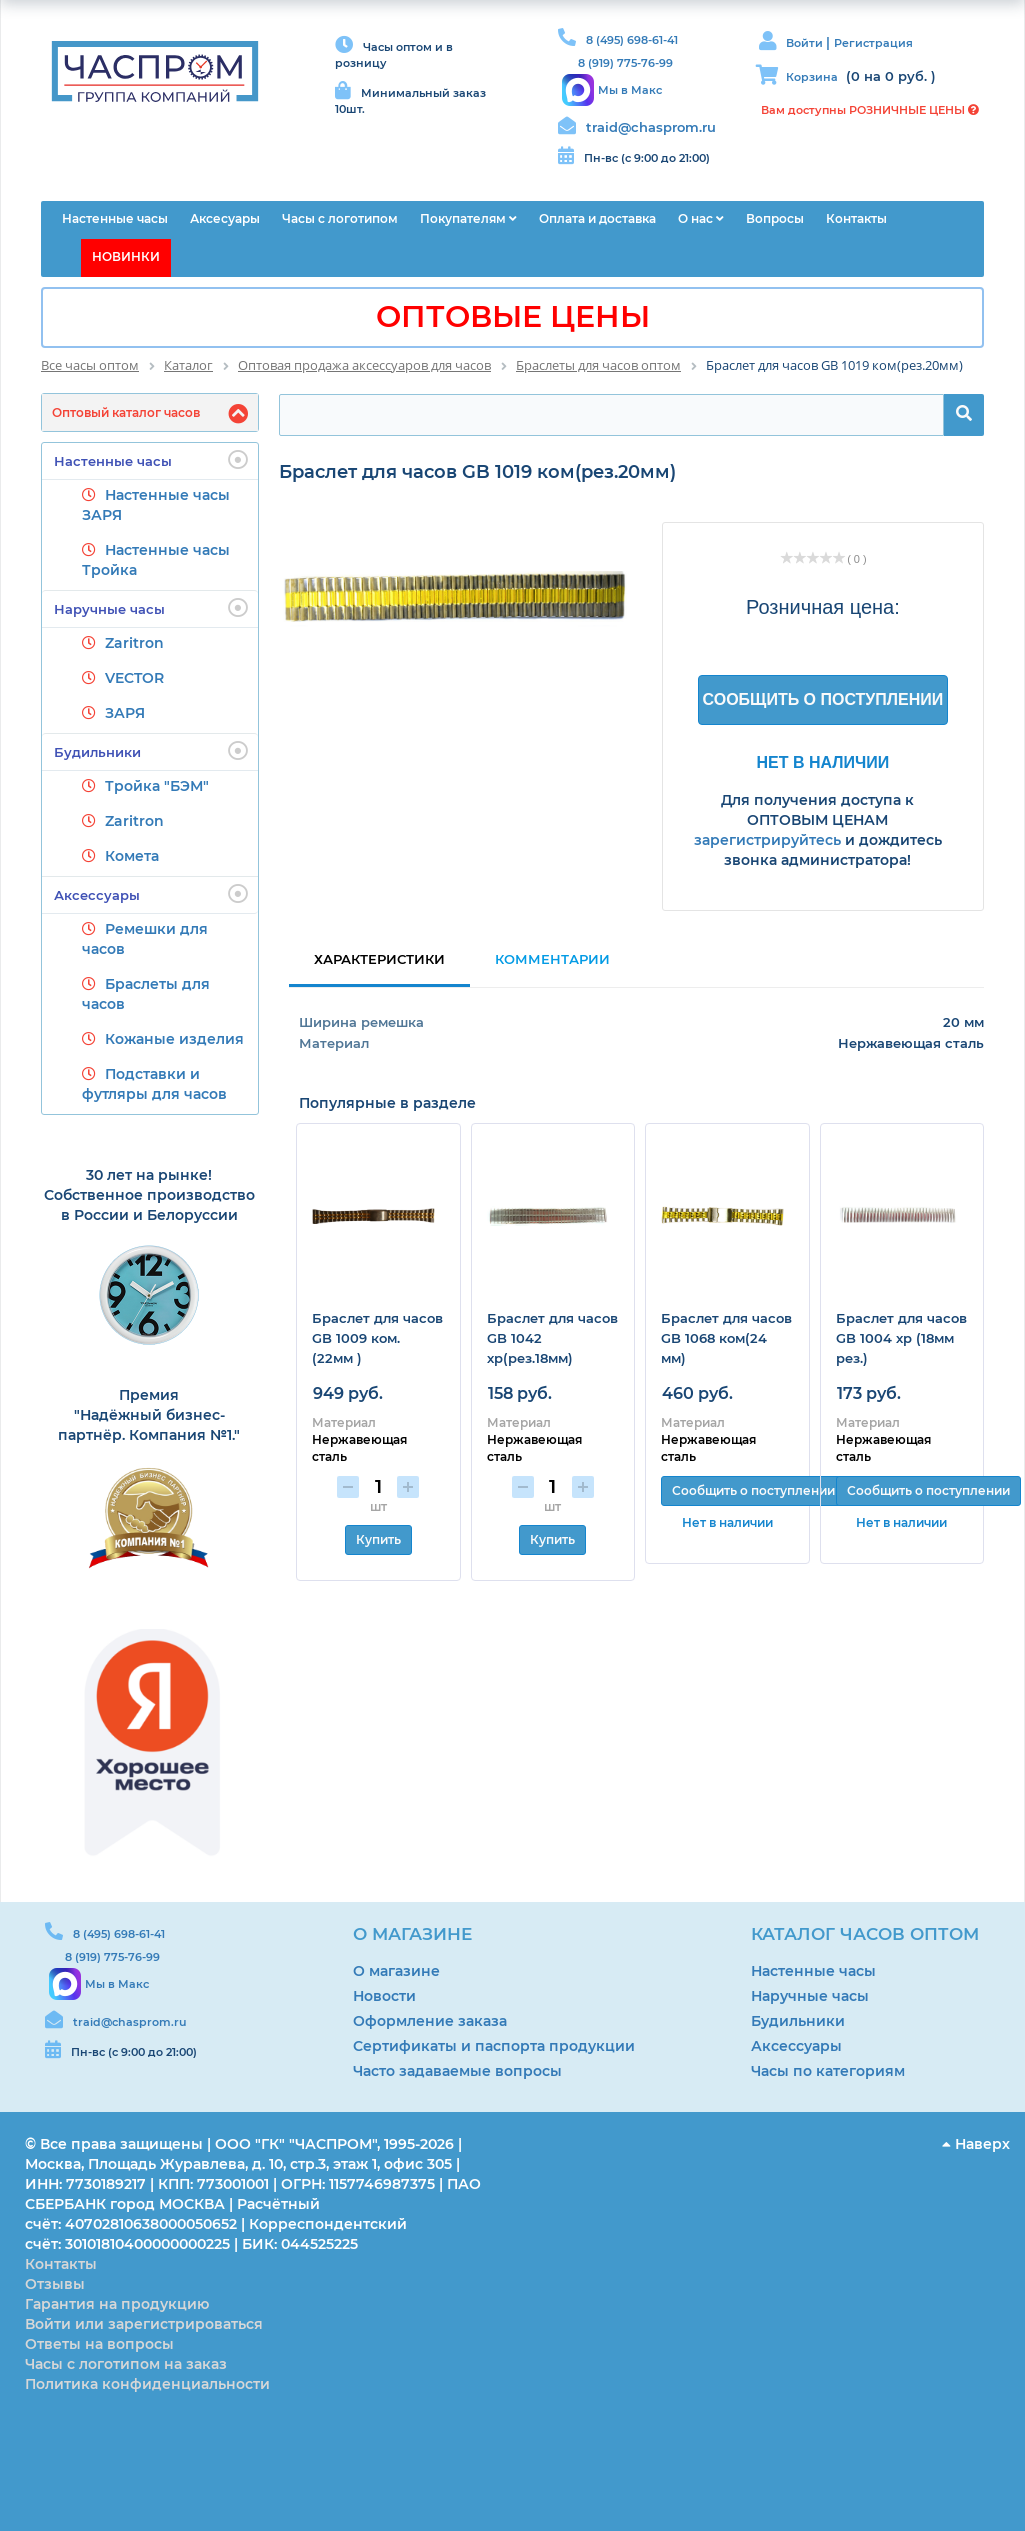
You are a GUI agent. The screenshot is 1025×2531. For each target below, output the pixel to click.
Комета (132, 856)
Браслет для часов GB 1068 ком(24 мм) (726, 1338)
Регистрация (873, 43)
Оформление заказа (430, 2021)
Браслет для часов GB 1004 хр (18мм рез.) (901, 1338)
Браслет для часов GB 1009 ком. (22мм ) (377, 1338)
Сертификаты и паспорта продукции (494, 2046)
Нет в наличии (823, 762)
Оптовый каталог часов (126, 412)
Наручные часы (151, 608)
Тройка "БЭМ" (157, 786)
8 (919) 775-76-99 (625, 63)
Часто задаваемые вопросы (457, 2071)
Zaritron (134, 643)
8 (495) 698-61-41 (632, 40)
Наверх (976, 2144)
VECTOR (134, 678)
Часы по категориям (828, 2071)
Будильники (151, 751)
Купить (378, 1539)
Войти (806, 43)
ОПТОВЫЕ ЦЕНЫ (513, 316)
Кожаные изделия (174, 1039)
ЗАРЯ (125, 713)
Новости (384, 1996)
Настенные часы (151, 460)
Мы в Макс (630, 90)
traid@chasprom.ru (651, 127)
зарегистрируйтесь (767, 840)
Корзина (812, 77)
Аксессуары (151, 894)
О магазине (396, 1971)
